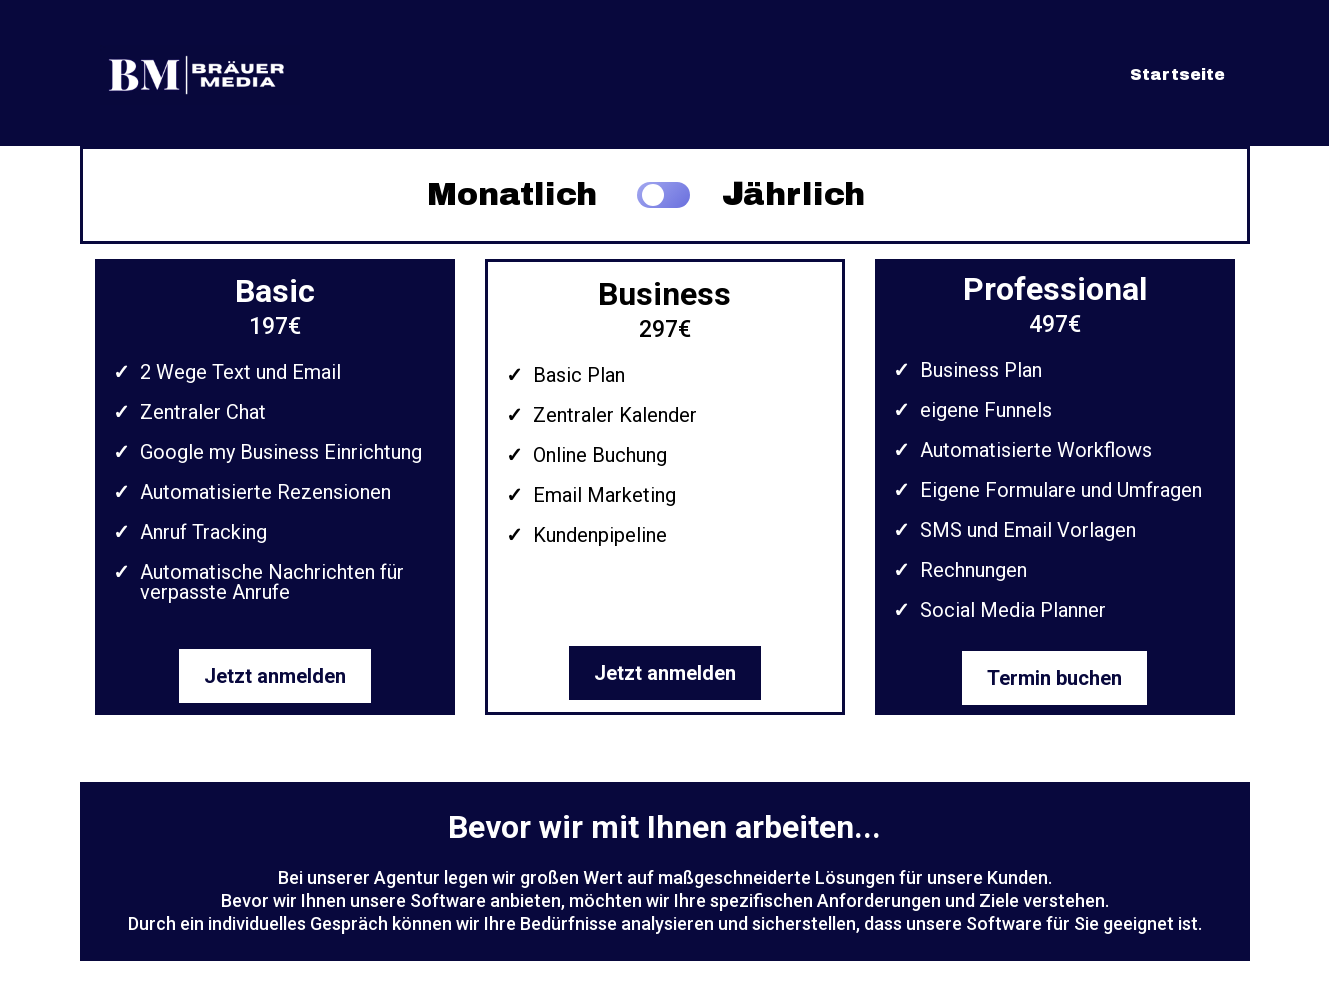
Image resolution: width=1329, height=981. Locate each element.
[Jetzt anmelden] (275, 676)
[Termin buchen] (1054, 678)
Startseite (1177, 74)
